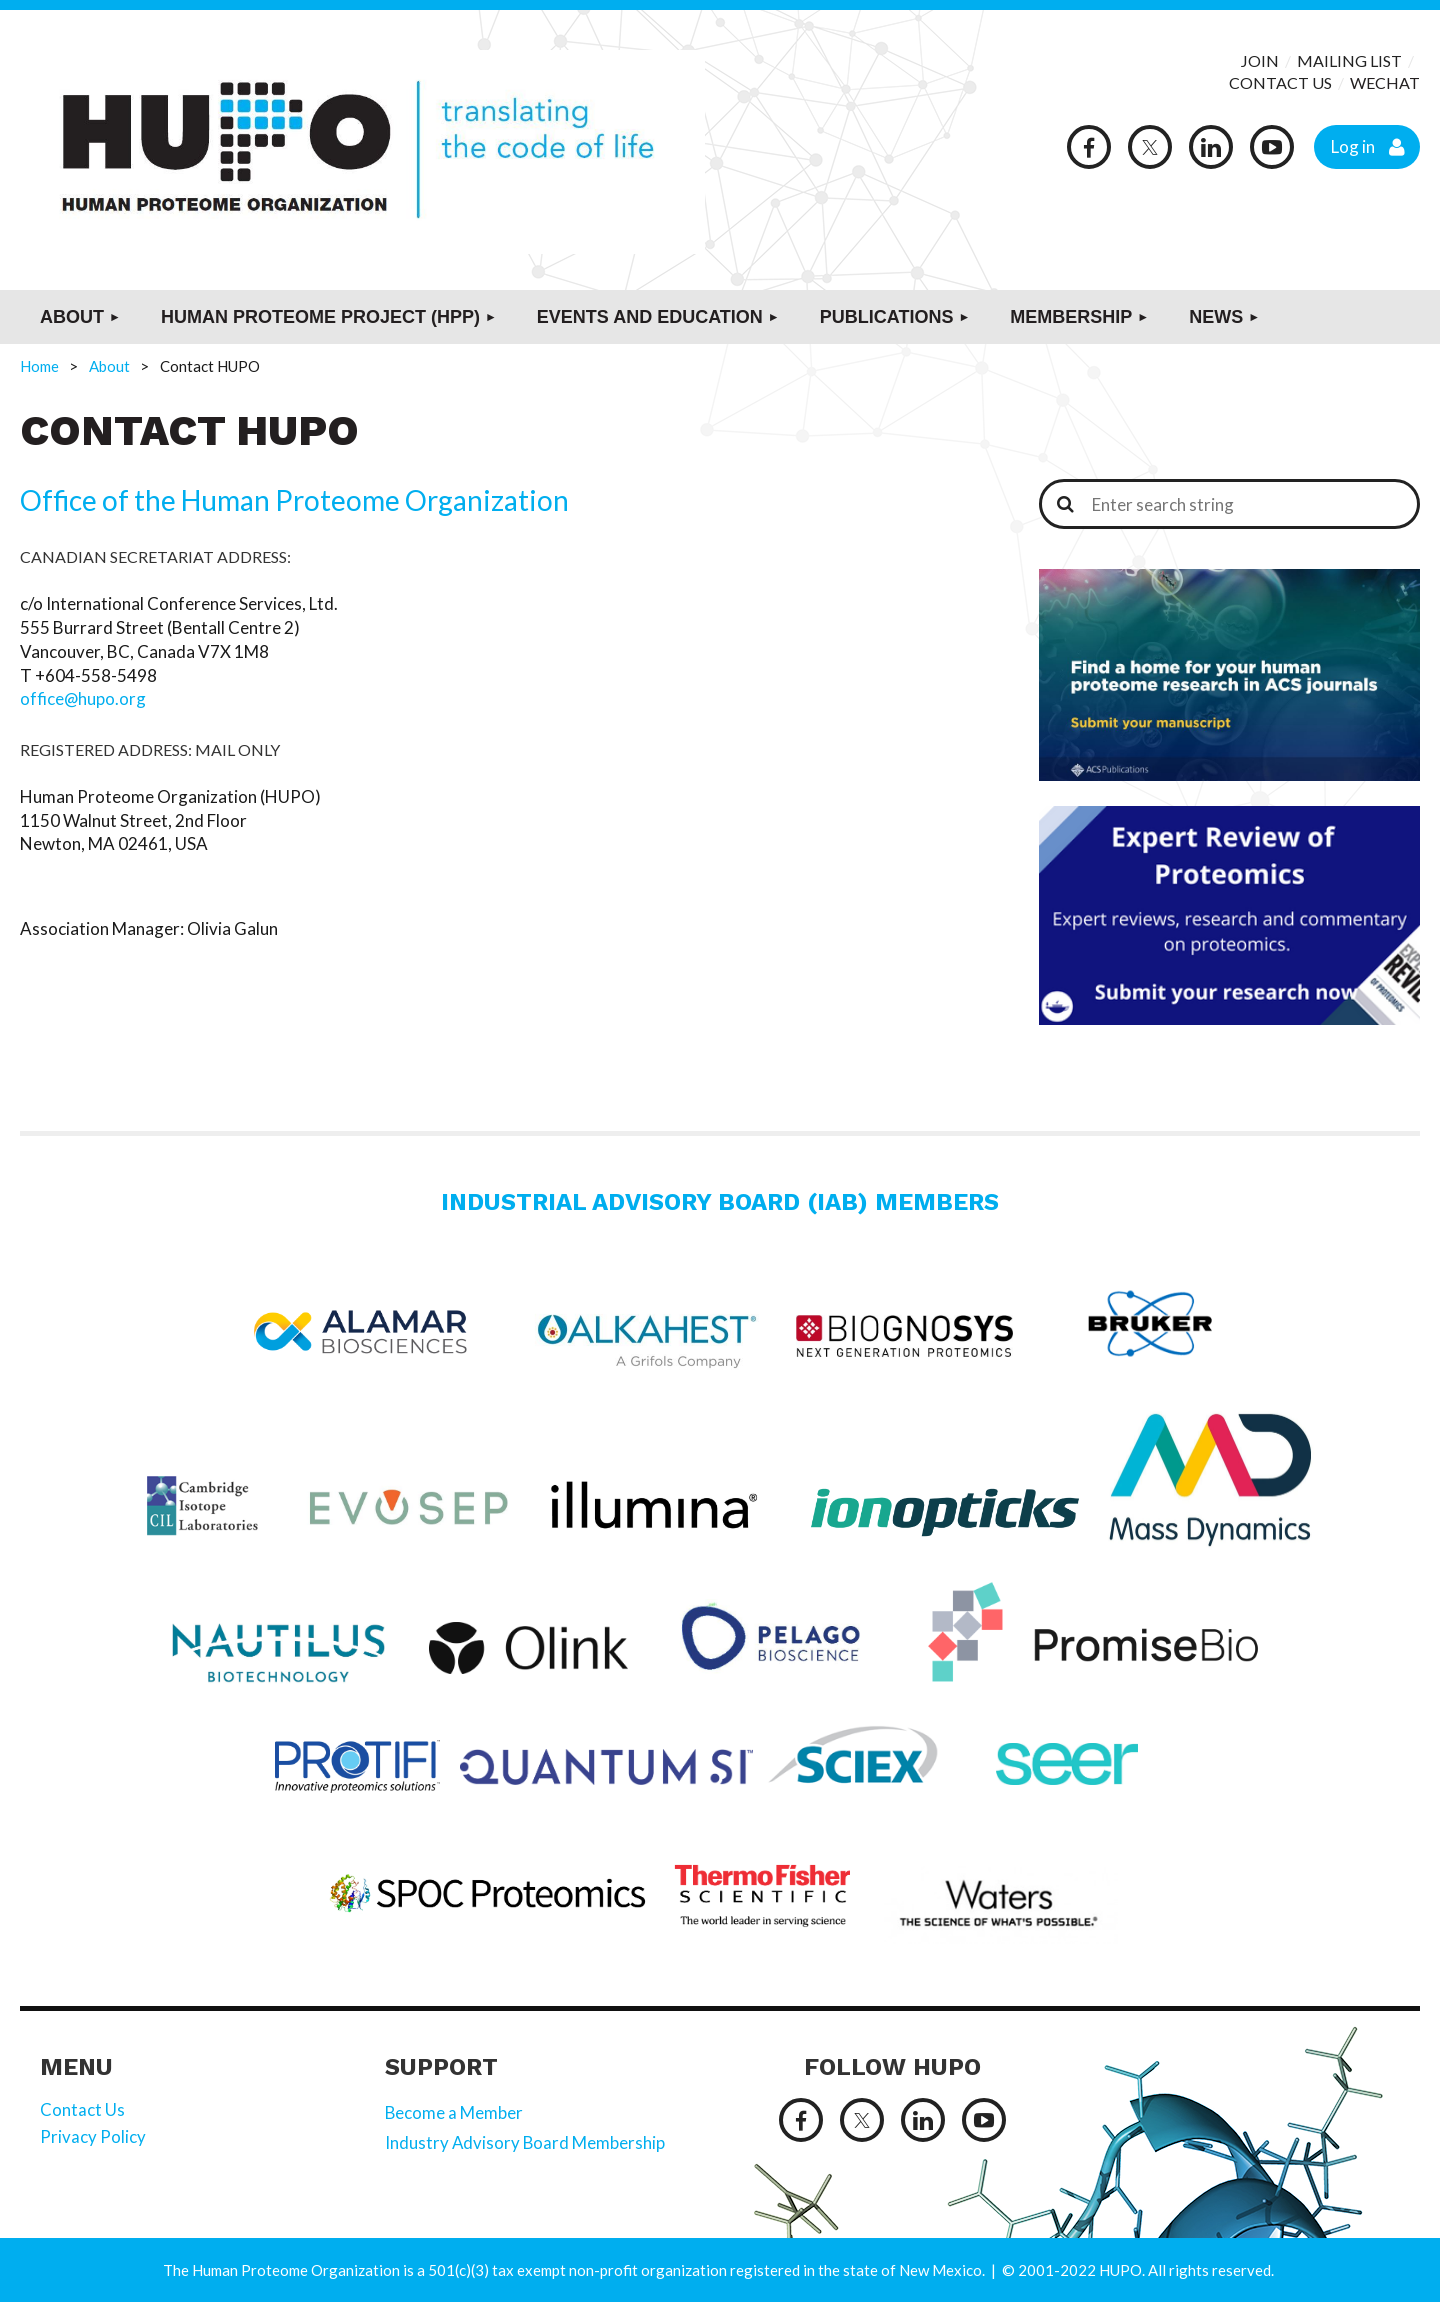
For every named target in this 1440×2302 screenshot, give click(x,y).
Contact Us (82, 2109)
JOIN (1261, 60)
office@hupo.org (83, 698)
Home (39, 366)
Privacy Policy (93, 2136)
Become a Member (454, 2112)
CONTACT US (1280, 82)
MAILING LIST (1349, 60)
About (109, 366)
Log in (1353, 146)
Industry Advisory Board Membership (526, 2142)
